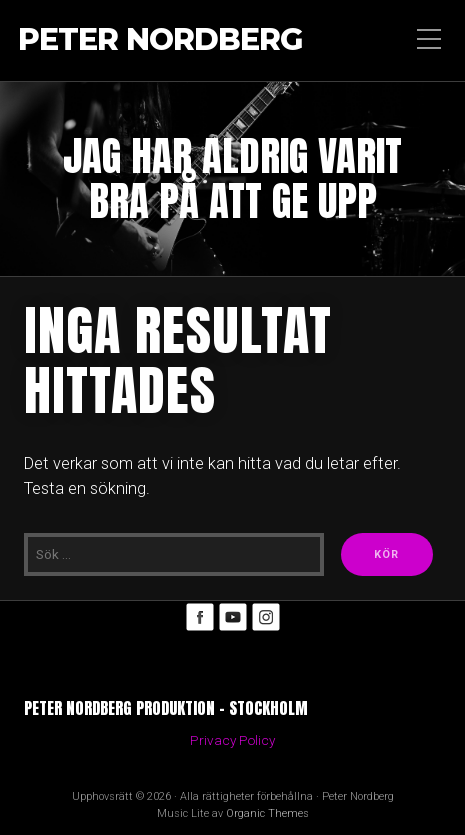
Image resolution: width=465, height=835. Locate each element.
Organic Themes (267, 813)
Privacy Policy (232, 740)
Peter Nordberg (160, 40)
